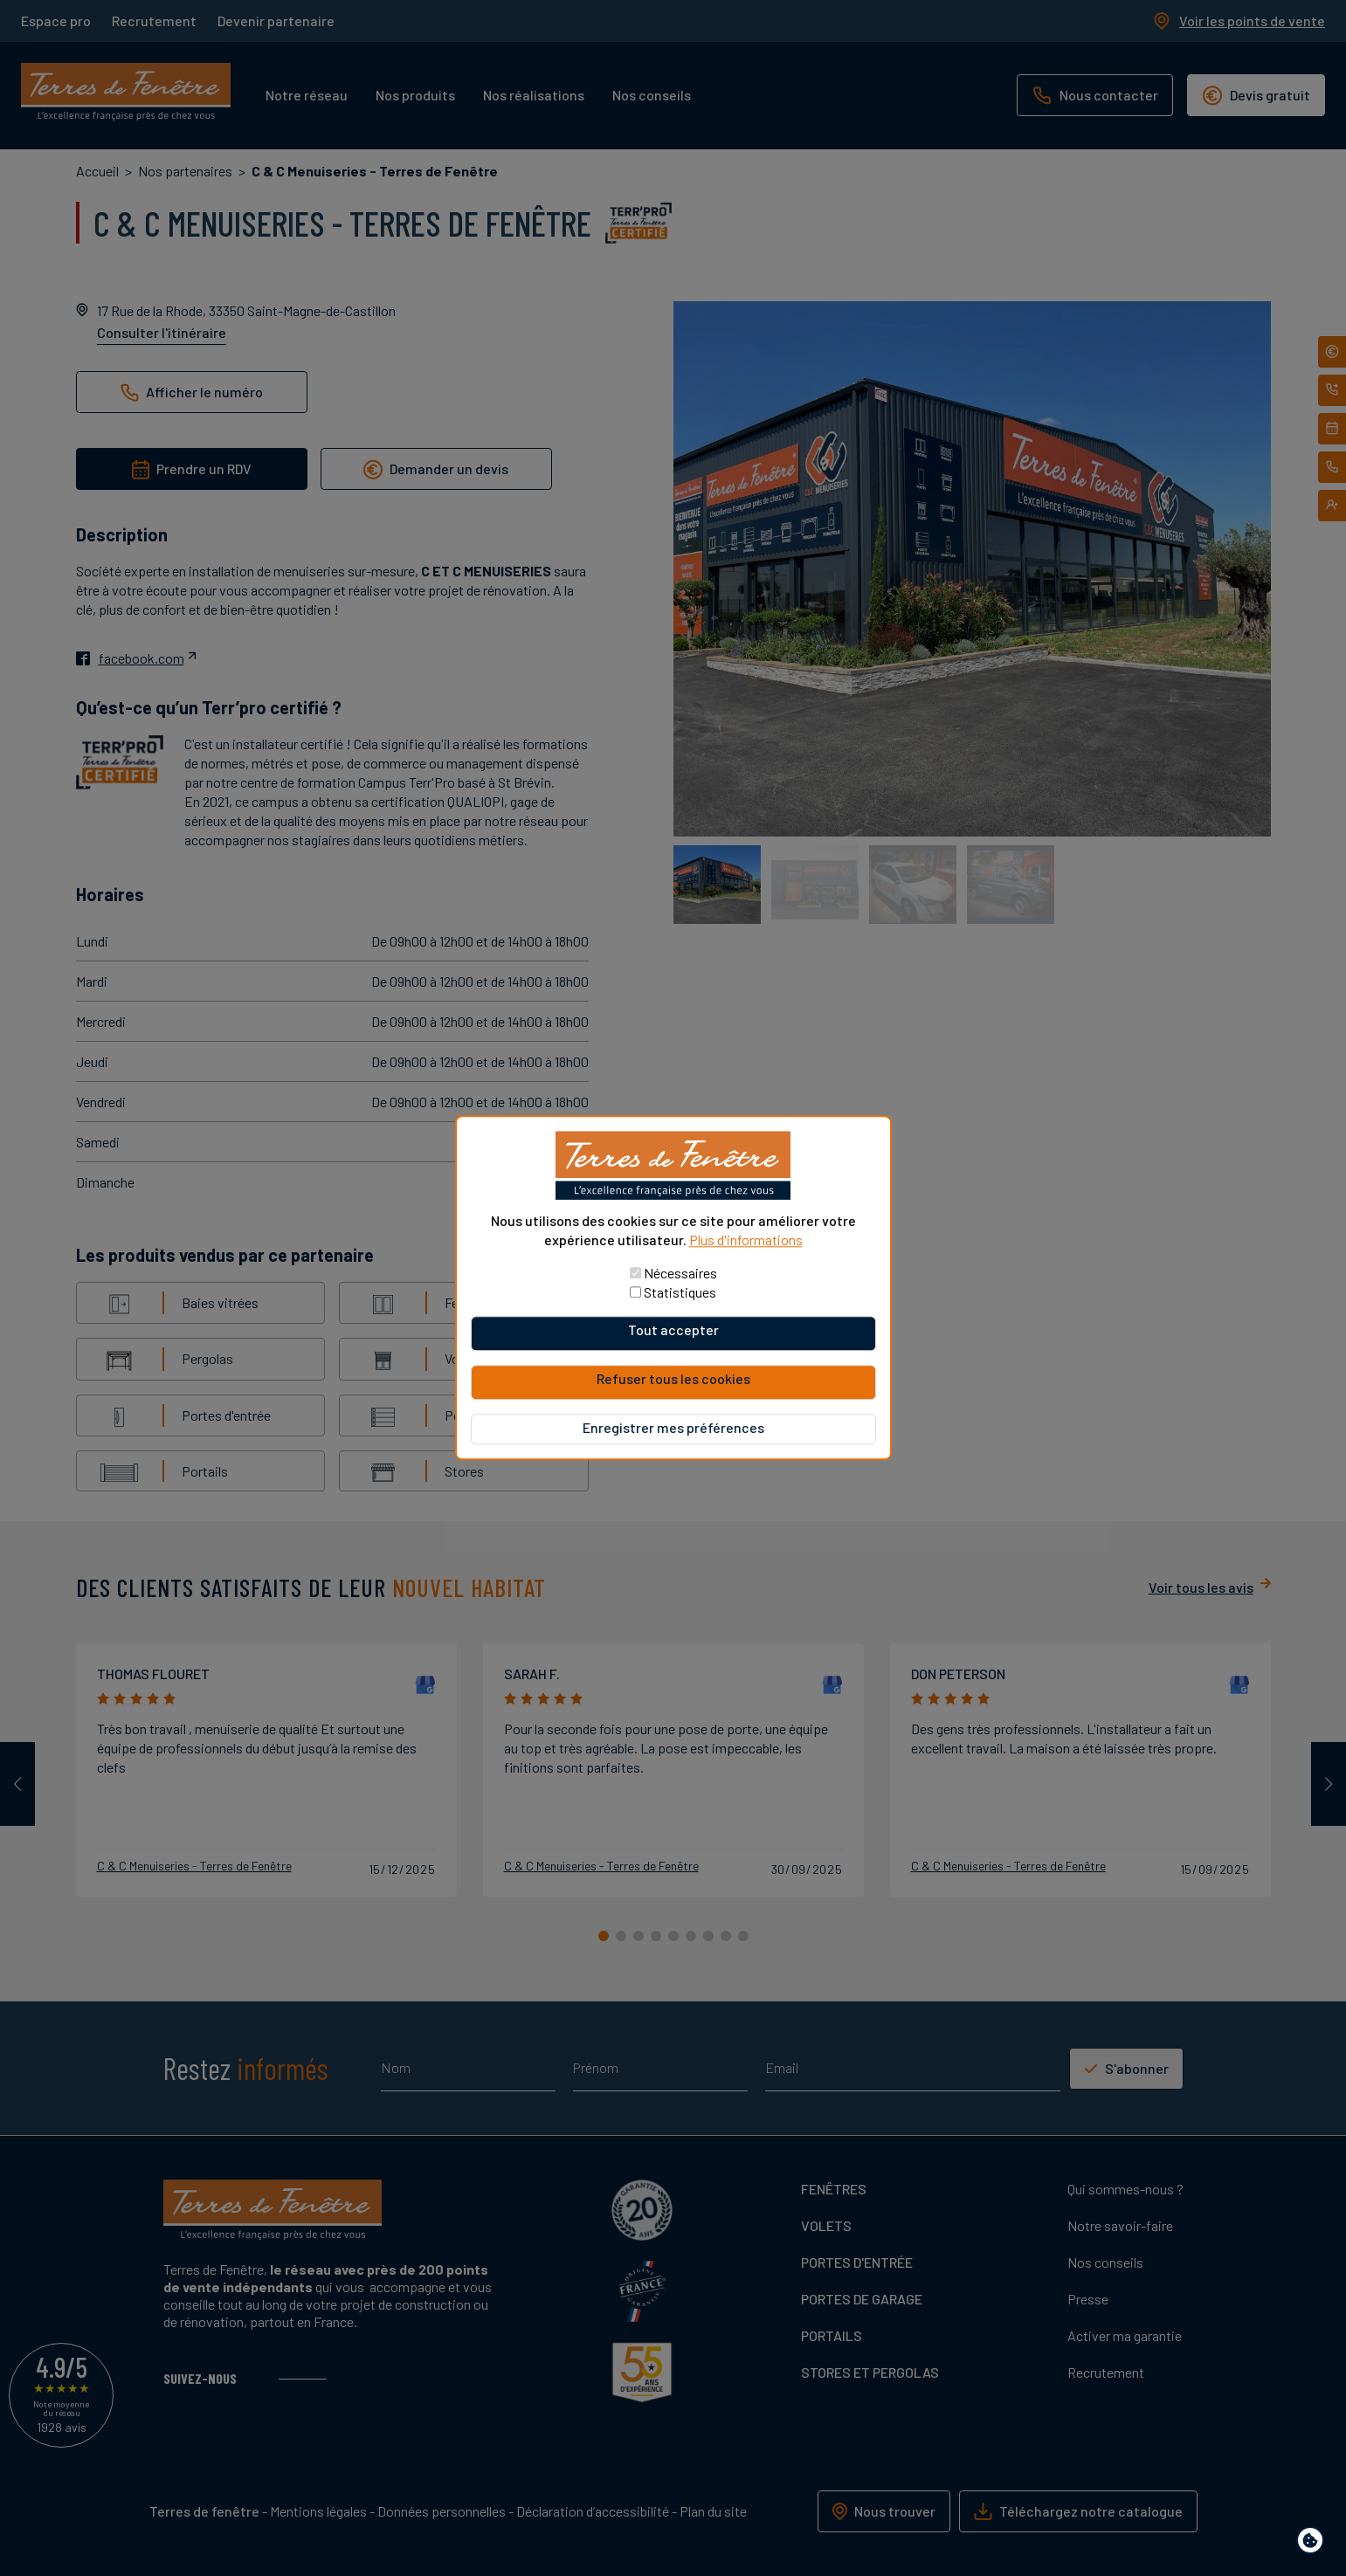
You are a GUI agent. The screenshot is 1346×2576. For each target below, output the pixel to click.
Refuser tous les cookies (673, 1379)
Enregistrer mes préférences (673, 1428)
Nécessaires (680, 1273)
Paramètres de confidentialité (1314, 2543)
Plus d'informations (746, 1239)
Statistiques (680, 1293)
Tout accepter (673, 1330)
